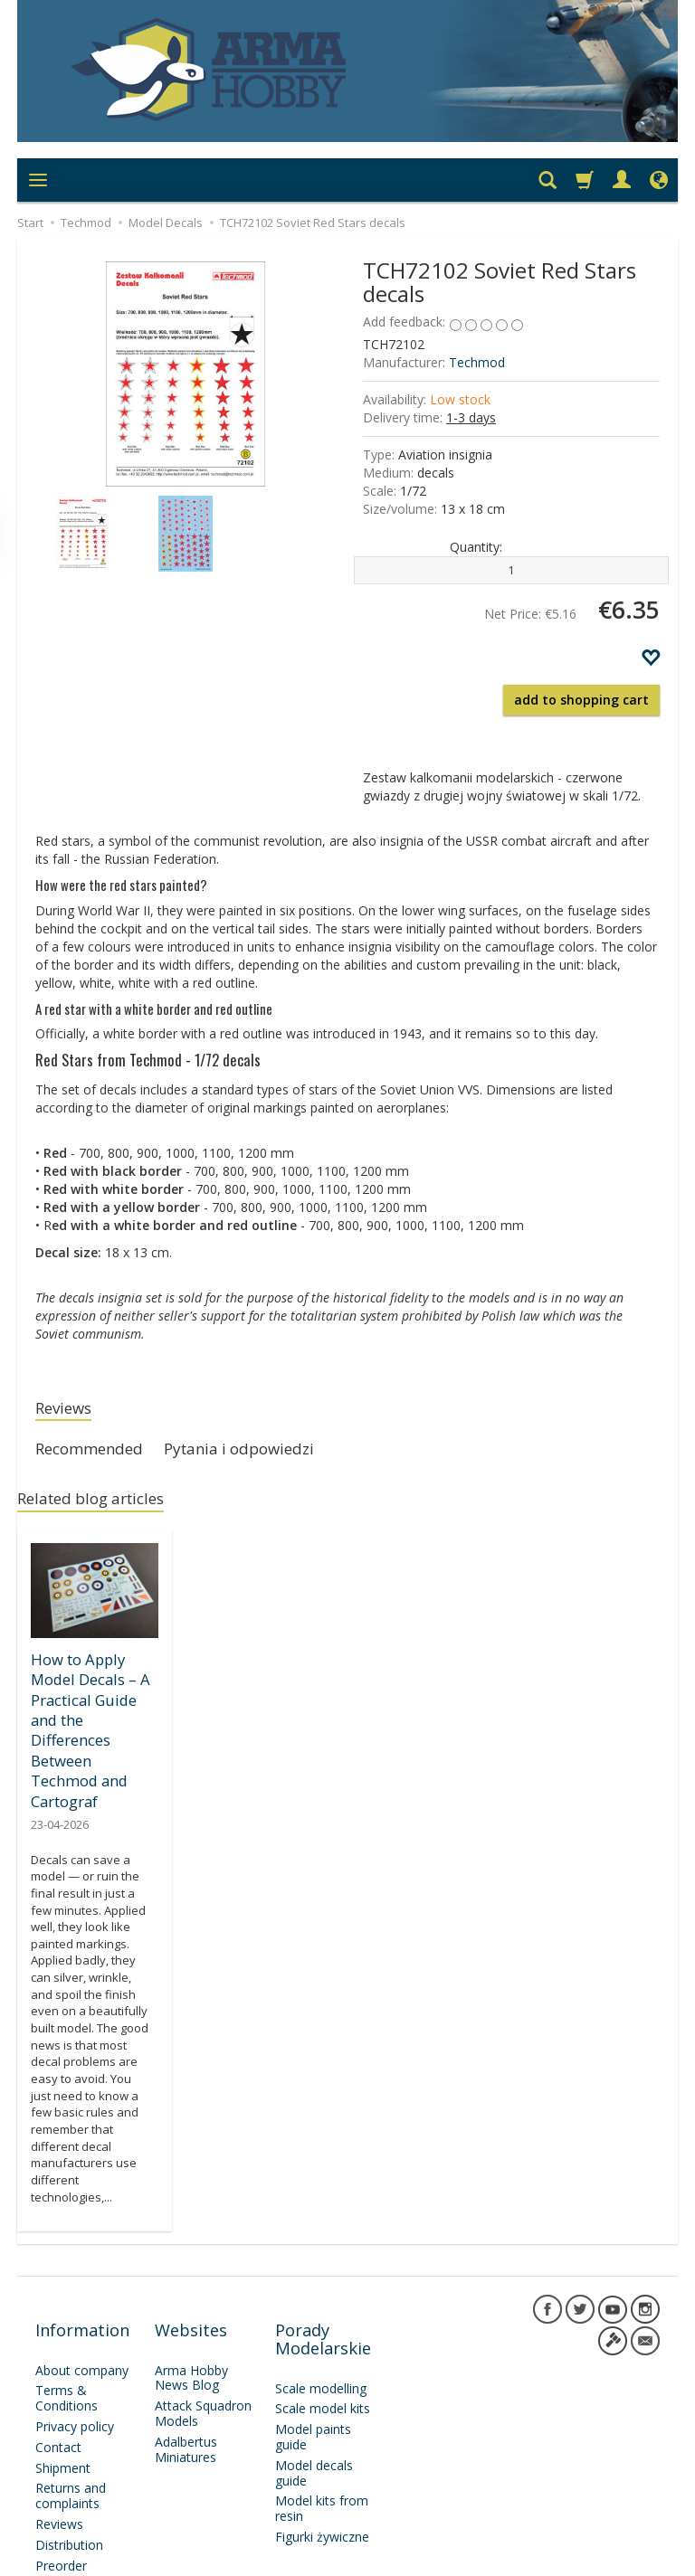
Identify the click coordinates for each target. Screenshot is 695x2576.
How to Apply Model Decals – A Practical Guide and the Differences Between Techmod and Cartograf (93, 1709)
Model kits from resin (321, 2427)
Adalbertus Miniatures (186, 2369)
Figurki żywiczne (322, 2456)
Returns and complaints (70, 2415)
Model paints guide (313, 2356)
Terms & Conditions (66, 2317)
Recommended (97, 1454)
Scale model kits (322, 2327)
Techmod (477, 362)
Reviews (68, 1409)
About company (82, 2288)
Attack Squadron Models (203, 2332)
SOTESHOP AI (627, 2557)
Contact (58, 2366)
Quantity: (476, 546)
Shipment (62, 2386)
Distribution (69, 2464)
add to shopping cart (581, 699)
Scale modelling (321, 2307)
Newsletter (67, 2505)
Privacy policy (74, 2345)
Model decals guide (314, 2392)
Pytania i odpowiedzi (266, 1454)
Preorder (61, 2484)
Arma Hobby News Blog (191, 2296)
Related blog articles (102, 1507)
